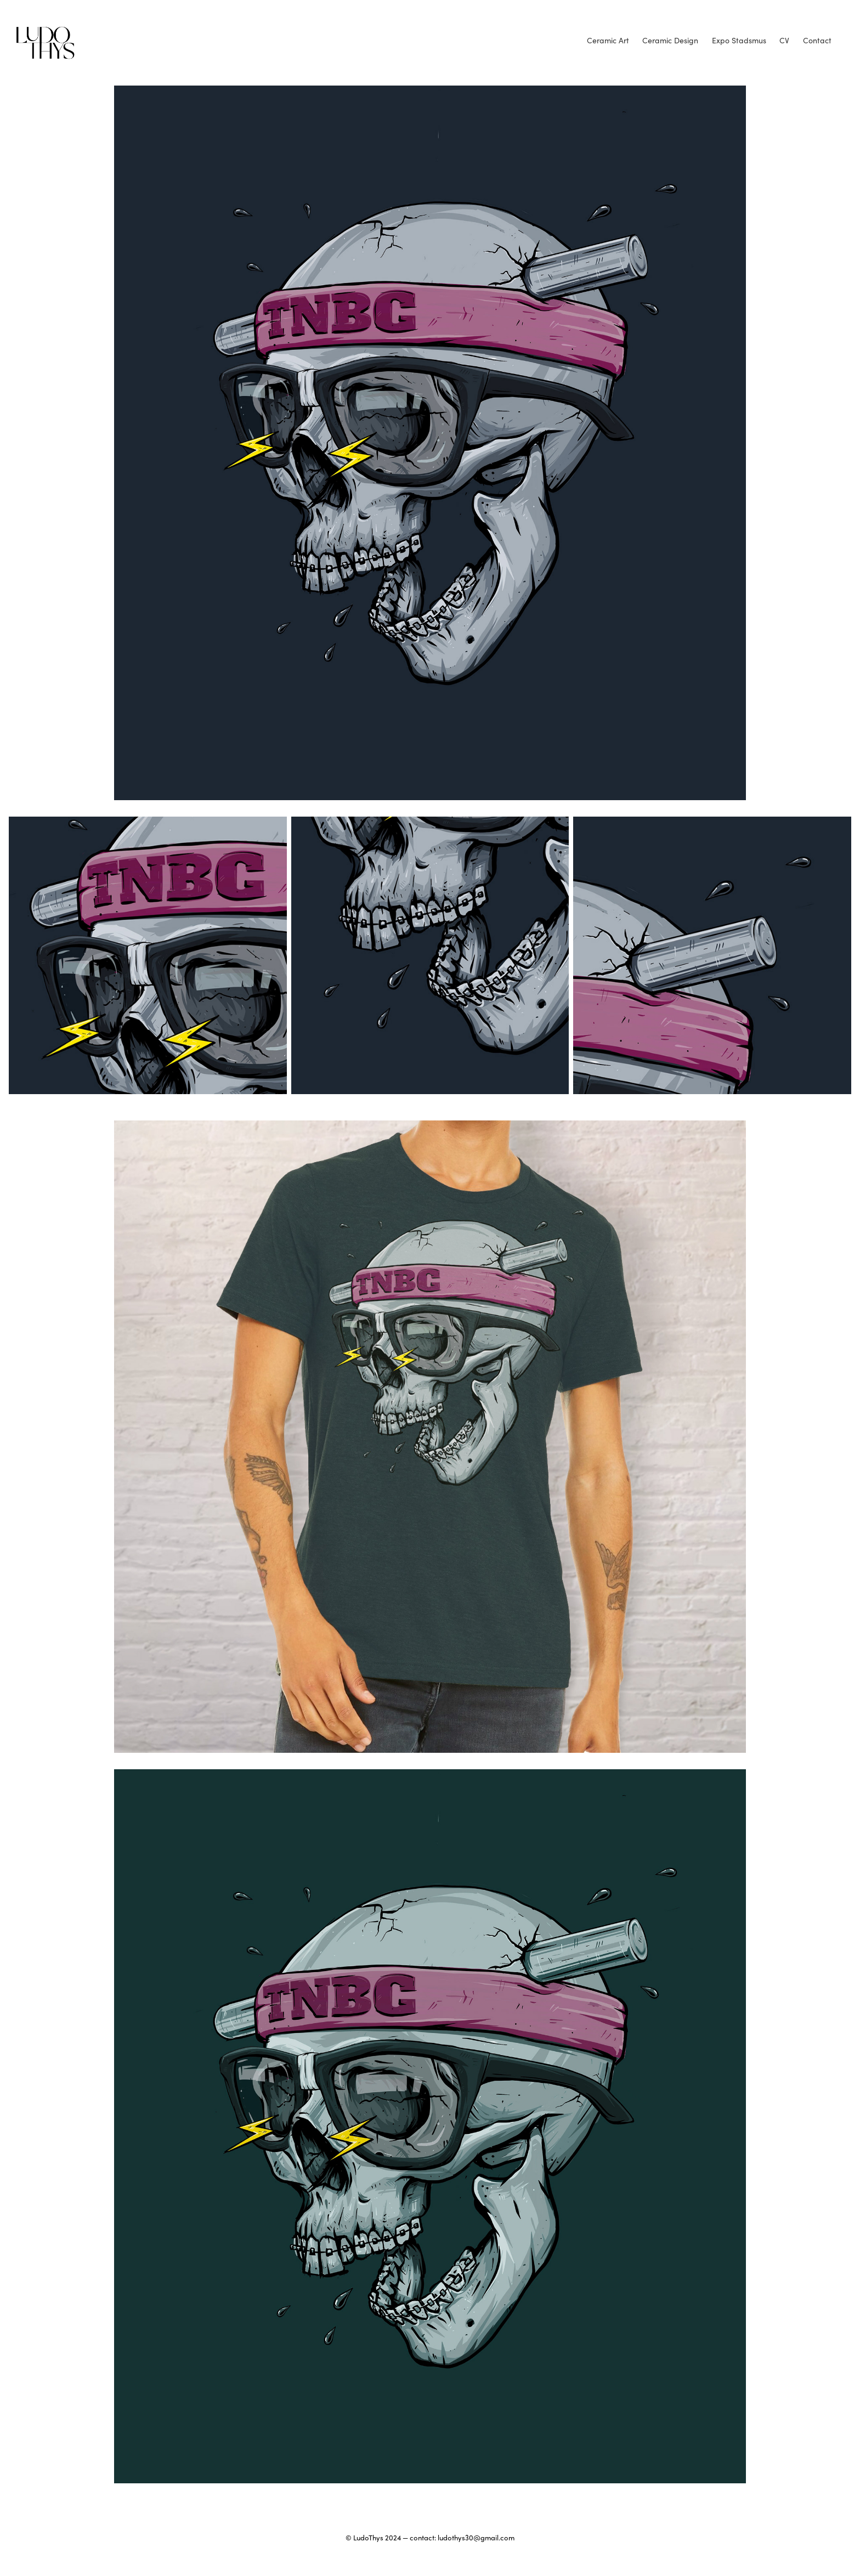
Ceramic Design (670, 40)
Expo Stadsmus (739, 40)
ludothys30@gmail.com (476, 2538)
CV (784, 40)
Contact (817, 40)
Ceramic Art (608, 40)
